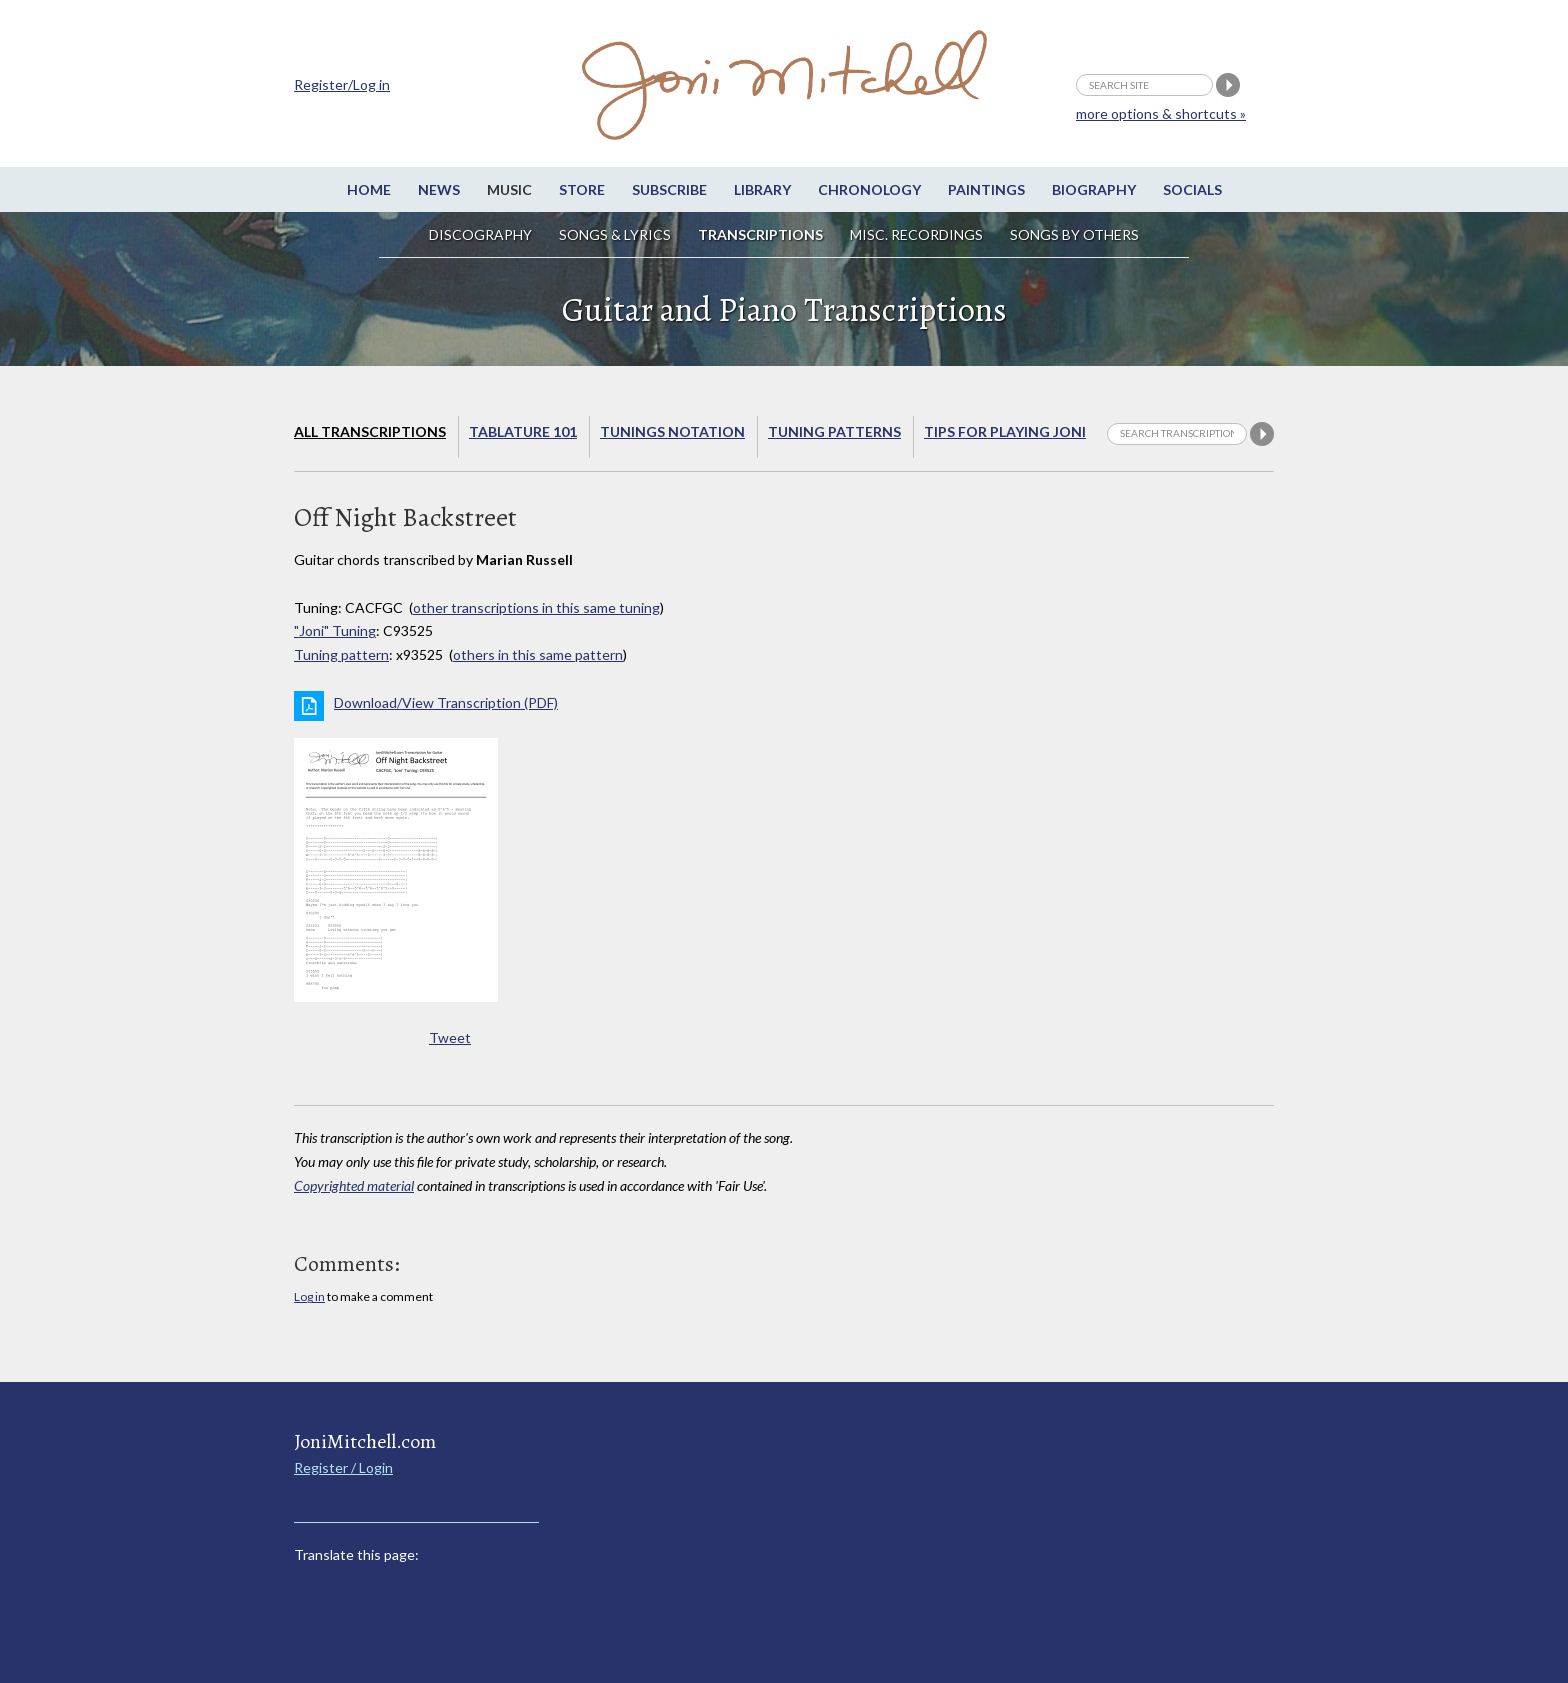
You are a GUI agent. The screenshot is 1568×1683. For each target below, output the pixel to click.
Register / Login (343, 1467)
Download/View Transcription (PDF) (446, 702)
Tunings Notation (672, 431)
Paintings (986, 189)
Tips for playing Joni (1005, 431)
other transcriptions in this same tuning (536, 607)
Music (509, 189)
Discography (480, 234)
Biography (1094, 189)
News (439, 189)
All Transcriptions (370, 431)
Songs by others (1074, 234)
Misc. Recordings (918, 234)
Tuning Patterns (834, 431)
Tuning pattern (341, 654)
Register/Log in (342, 84)
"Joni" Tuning (335, 630)
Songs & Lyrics (615, 234)
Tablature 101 (523, 431)
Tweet (450, 1037)
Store (582, 189)
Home (369, 189)
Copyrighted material (354, 1185)
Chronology (869, 189)
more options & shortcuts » (1161, 113)
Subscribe (669, 189)
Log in (309, 1296)
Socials (1192, 189)
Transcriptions (760, 234)
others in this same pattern (538, 654)
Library (762, 189)
